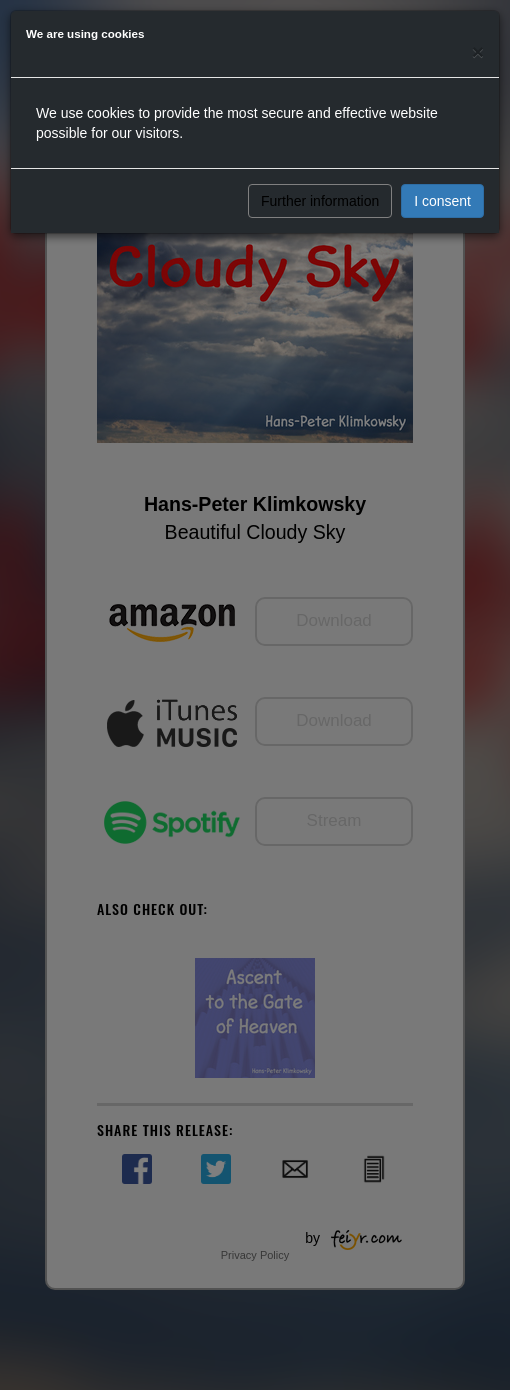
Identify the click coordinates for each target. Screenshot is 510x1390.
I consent (442, 201)
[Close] (478, 51)
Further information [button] (320, 201)
